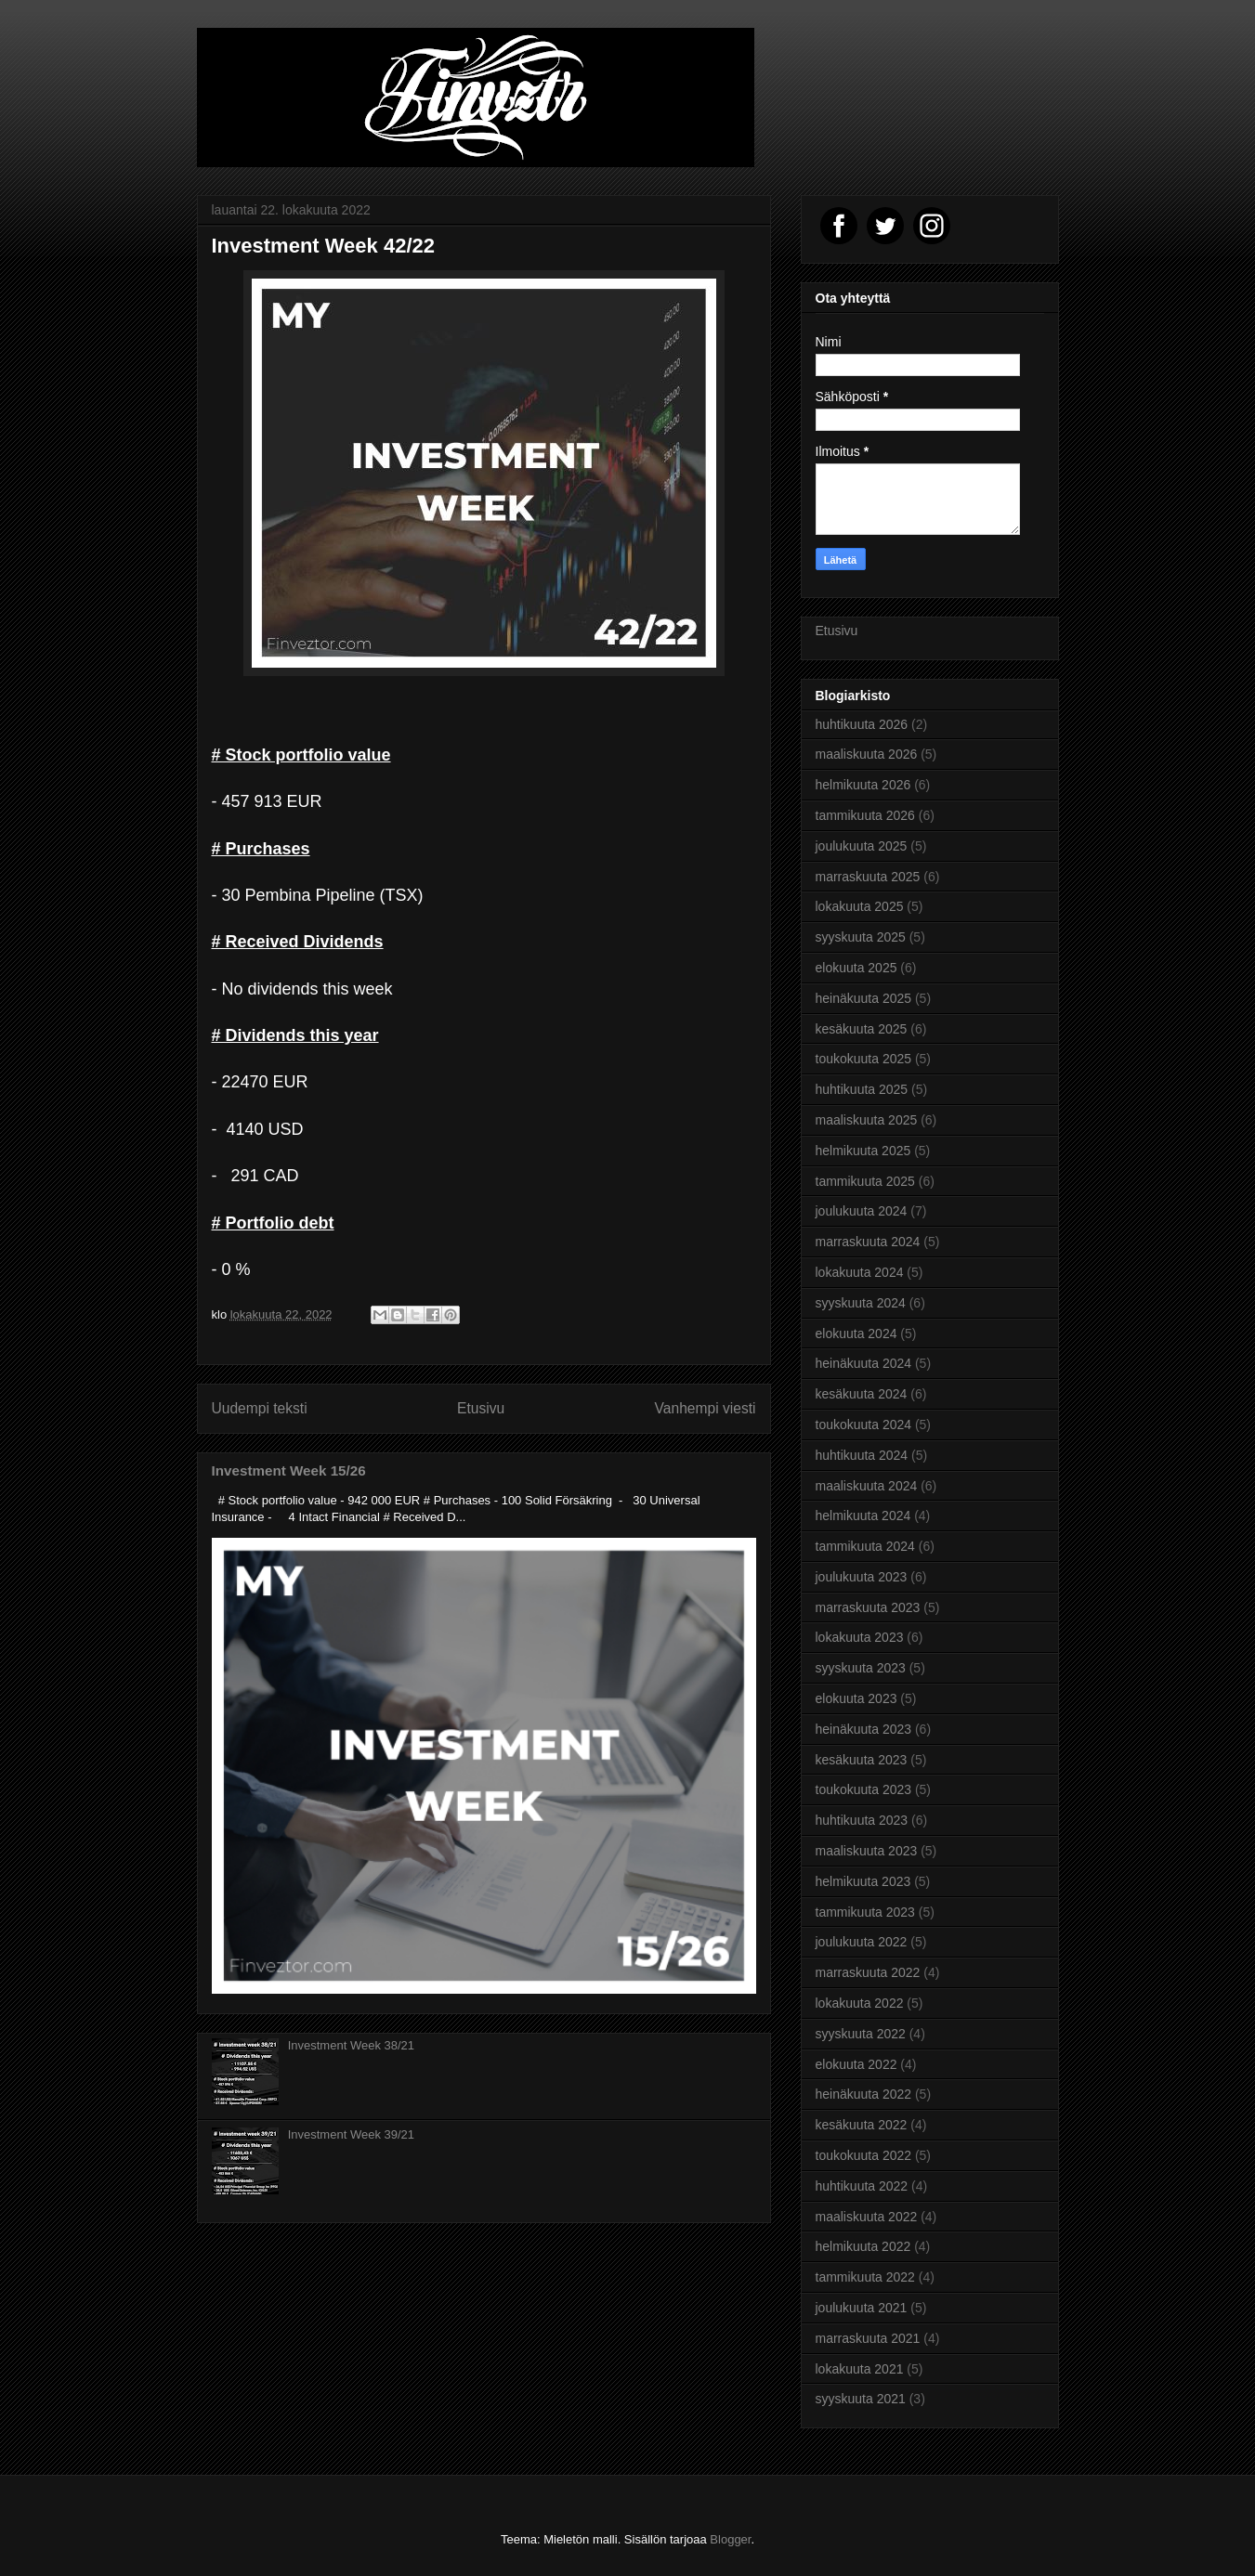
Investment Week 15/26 (289, 1470)
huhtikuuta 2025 (862, 1089)
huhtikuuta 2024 (862, 1455)
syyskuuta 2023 (861, 1667)
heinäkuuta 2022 (864, 2094)
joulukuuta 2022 (862, 1941)
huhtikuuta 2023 (862, 1820)
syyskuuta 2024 (861, 1302)
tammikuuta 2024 (865, 1546)
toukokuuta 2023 (864, 1789)
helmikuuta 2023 (863, 1881)
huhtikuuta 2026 (862, 724)
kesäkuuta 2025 (862, 1028)
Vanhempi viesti (705, 1408)
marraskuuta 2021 (868, 2338)
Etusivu (480, 1408)
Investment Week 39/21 (351, 2134)
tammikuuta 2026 (865, 815)
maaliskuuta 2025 (867, 1119)
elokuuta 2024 (856, 1333)
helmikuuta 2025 (863, 1150)
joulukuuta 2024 (862, 1210)
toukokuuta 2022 (864, 2155)
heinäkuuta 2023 (864, 1729)
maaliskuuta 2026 (867, 754)
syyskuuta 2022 (861, 2033)
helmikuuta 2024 (863, 1515)
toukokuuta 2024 (864, 1424)
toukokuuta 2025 (864, 1058)
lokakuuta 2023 (860, 1637)
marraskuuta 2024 (868, 1241)
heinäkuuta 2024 (864, 1363)
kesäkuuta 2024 (862, 1393)
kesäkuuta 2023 (862, 1759)
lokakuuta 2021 (860, 2368)
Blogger (730, 2539)
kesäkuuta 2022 (862, 2124)
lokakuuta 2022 (860, 2003)
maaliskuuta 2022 (867, 2216)
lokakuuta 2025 (860, 906)
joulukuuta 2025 (862, 846)
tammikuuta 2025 (865, 1181)
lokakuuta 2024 (860, 1272)
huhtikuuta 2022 (862, 2186)
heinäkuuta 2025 (864, 998)
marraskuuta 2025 (868, 876)
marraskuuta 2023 (868, 1607)
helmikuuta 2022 (863, 2246)
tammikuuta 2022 (865, 2277)
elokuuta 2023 (856, 1698)
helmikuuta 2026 (863, 784)
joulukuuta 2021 (862, 2307)
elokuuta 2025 (856, 967)
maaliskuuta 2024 (867, 1485)
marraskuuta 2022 (868, 1972)
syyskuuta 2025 (861, 937)
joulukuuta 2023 (862, 1576)
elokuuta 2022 (856, 2064)
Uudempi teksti (259, 1408)
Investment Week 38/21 (351, 2045)
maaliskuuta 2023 (867, 1850)
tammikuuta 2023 (865, 1912)
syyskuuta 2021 (861, 2398)
